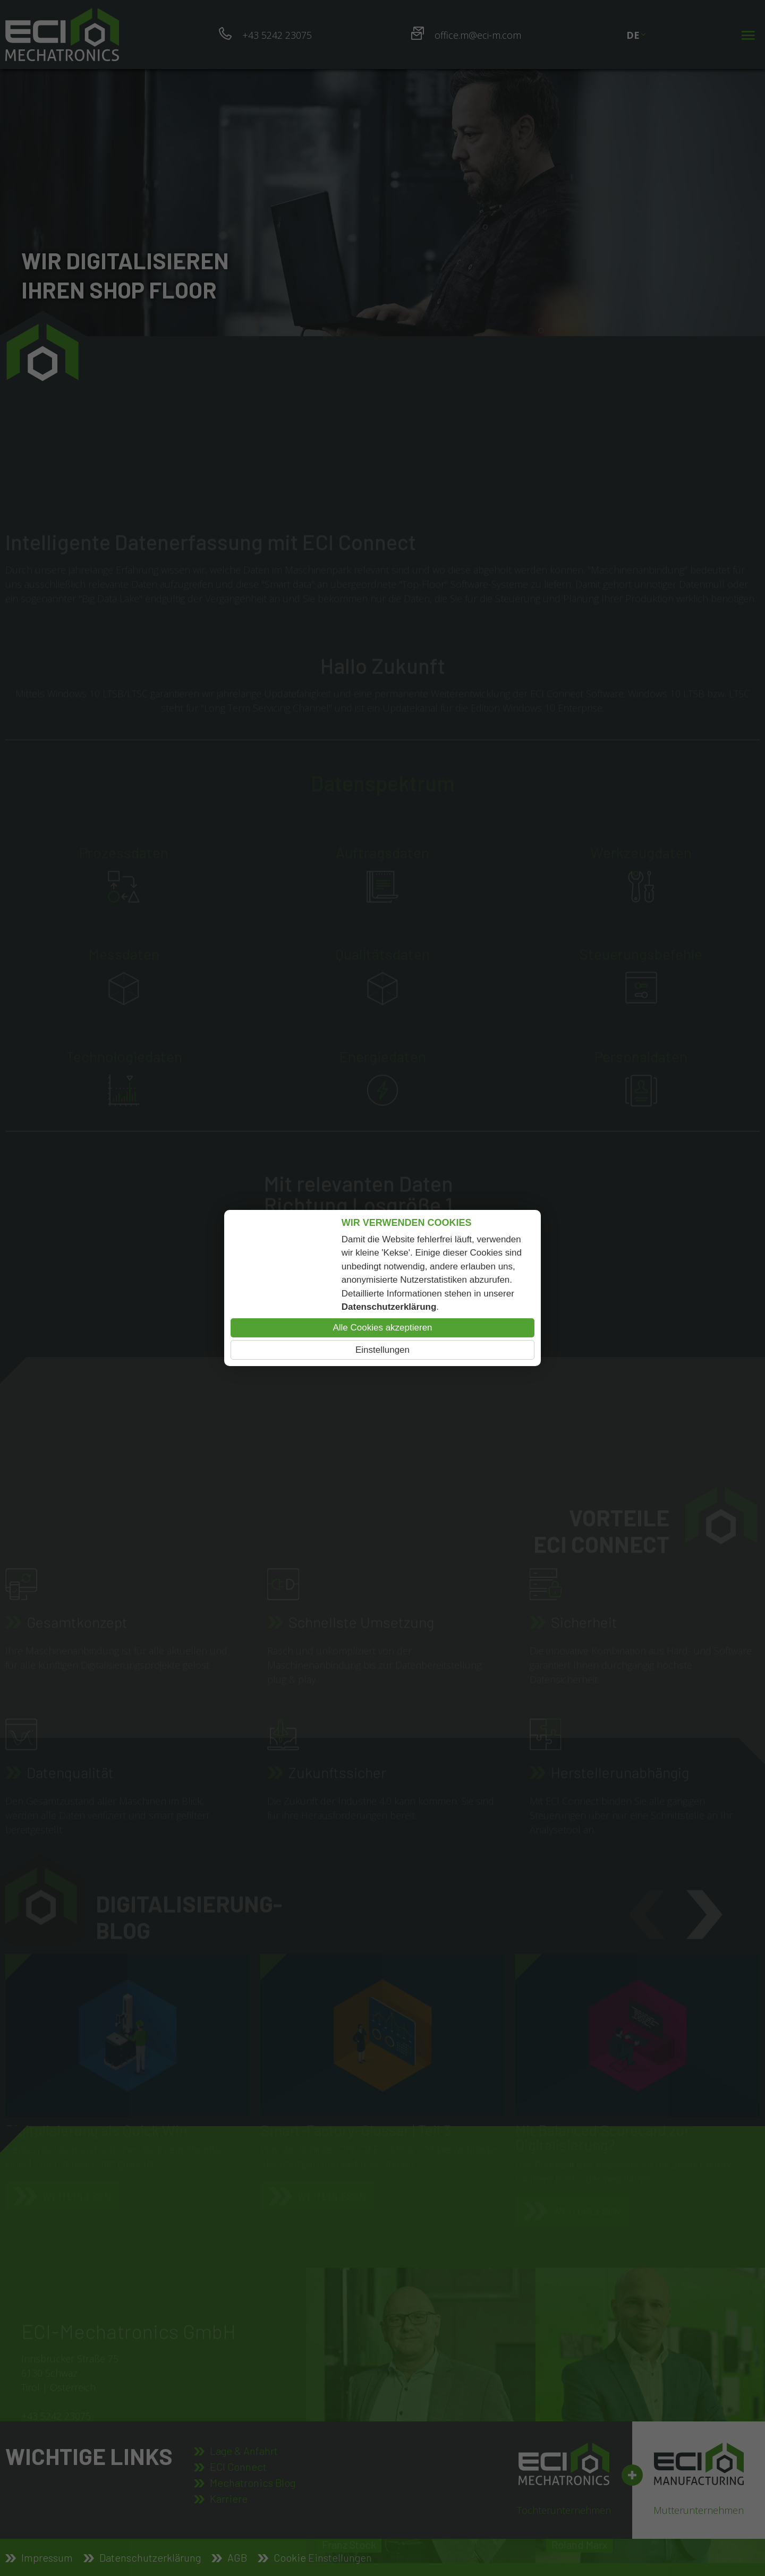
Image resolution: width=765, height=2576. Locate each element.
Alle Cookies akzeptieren (382, 1328)
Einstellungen (382, 1350)
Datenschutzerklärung (389, 1307)
